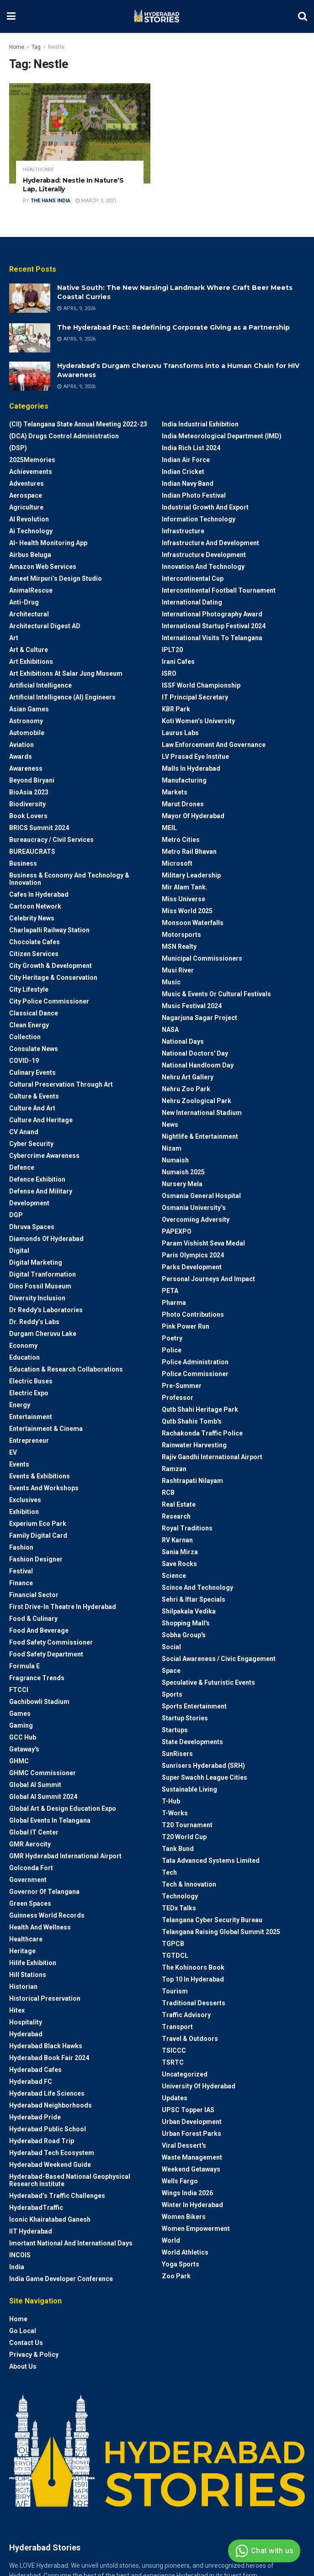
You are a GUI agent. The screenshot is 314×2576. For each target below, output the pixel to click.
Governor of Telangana (44, 1891)
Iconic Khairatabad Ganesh (49, 2219)
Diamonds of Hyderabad (46, 1238)
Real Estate (179, 1504)
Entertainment (30, 1416)
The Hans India (50, 201)
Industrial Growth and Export (205, 507)
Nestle (56, 47)
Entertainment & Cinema (46, 1428)
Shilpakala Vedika (189, 1611)
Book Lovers (28, 816)
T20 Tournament (187, 1825)
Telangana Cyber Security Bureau (212, 1920)
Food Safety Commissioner (51, 1642)
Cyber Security (31, 1143)
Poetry (172, 1338)
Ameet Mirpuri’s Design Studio (55, 578)
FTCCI (18, 1689)
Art (13, 637)
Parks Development (192, 1267)
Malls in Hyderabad (191, 768)
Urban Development (192, 2121)
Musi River (178, 970)
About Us (23, 2366)
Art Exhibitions (31, 661)
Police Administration (195, 1362)
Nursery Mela (182, 1184)
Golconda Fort (31, 1868)
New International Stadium (202, 1112)
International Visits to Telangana (212, 637)
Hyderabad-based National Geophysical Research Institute (69, 2180)
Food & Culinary (33, 1618)
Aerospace (25, 495)
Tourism (175, 1991)
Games (20, 1713)
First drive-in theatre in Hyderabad (62, 1606)
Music (171, 982)
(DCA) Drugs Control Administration (64, 436)
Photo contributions (193, 1314)
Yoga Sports (180, 2264)
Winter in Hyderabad (192, 2204)
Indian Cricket (183, 471)
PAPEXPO (177, 1231)
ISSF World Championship (201, 685)
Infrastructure (183, 531)
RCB (168, 1492)
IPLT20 (172, 649)
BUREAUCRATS (32, 851)
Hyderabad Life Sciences (47, 2093)
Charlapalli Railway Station (49, 930)
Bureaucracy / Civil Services (51, 839)
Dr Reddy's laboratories (46, 1310)
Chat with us (263, 2551)
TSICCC (174, 2050)
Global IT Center (34, 1832)
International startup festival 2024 (214, 626)
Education (24, 1357)
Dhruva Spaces (31, 1226)
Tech (169, 1872)
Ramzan (174, 1468)
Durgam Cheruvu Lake (42, 1333)
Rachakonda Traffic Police (202, 1433)
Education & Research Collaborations (66, 1369)
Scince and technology (197, 1587)
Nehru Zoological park (196, 1100)
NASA (170, 1029)
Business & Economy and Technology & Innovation (69, 879)
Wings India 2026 (187, 2193)
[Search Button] (302, 16)
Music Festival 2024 (192, 1005)
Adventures (26, 483)
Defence (21, 1167)
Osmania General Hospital (201, 1195)
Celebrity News (31, 918)
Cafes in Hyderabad (39, 894)
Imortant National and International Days (71, 2243)
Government (28, 1879)
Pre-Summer (182, 1385)
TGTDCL (175, 1955)
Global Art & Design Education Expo (62, 1808)
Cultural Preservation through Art (61, 1084)
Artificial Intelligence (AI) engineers (62, 697)
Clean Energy (29, 1025)
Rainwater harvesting (194, 1445)
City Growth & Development (50, 965)
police (171, 1350)
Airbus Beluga (30, 554)
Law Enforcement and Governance (214, 744)
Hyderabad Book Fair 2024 (49, 2057)
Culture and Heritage (41, 1120)
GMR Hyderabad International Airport (65, 1856)
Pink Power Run (185, 1326)
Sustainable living (189, 1789)
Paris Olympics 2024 (193, 1255)
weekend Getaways (191, 2169)
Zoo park (176, 2276)
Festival (21, 1571)
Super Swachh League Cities (204, 1777)
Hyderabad (26, 2034)
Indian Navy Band (187, 483)
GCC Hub (22, 1737)
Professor (177, 1397)
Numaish (175, 1160)
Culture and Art (32, 1108)
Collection (25, 1037)
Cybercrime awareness (44, 1155)
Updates (174, 2098)
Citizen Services (34, 953)
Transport (177, 2026)
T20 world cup (184, 1836)
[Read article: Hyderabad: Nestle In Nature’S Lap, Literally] (79, 133)
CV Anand (23, 1132)
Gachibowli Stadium (39, 1701)
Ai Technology (31, 531)
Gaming (21, 1725)
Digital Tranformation (42, 1274)
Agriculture (26, 507)
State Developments (192, 1741)
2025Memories (32, 459)
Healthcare (38, 169)
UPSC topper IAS (188, 2109)
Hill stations (27, 1974)
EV (13, 1452)
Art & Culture (28, 649)
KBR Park (176, 709)
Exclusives (25, 1500)
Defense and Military (40, 1191)
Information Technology (198, 519)
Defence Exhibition (37, 1179)
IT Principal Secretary (195, 697)
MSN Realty (179, 946)
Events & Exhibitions (39, 1476)
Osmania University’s (194, 1207)
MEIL (169, 827)
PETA (170, 1290)
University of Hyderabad (198, 2086)
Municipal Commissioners (202, 958)
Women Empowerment (196, 2228)
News (170, 1124)
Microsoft (177, 863)
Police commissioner (195, 1373)
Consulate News (33, 1048)
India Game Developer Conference (61, 2278)
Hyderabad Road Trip (41, 2141)
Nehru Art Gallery (187, 1077)
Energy (19, 1405)
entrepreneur (29, 1440)
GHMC (19, 1761)
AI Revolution (29, 519)
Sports (172, 1694)
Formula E (24, 1666)
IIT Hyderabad (30, 2231)
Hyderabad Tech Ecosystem (51, 2152)
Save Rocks (179, 1563)
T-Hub (171, 1801)
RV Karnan (177, 1540)
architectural (29, 614)
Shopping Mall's (186, 1623)
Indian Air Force (186, 459)
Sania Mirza (180, 1552)
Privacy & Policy (34, 2354)
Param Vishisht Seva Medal (203, 1243)
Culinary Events (32, 1072)
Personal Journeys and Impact (208, 1279)
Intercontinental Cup (193, 578)
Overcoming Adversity (195, 1219)
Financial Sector (34, 1594)
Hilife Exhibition (32, 1962)
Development (29, 1203)
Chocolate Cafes (34, 942)
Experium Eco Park (37, 1523)
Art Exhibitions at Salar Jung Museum (65, 673)
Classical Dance (33, 1013)
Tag (36, 47)
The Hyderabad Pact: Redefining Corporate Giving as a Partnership (173, 327)
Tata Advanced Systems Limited (211, 1860)
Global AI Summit (35, 1784)
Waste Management (192, 2157)
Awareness (26, 768)
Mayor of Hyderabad (193, 816)
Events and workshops (44, 1488)
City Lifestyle (28, 989)
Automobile (26, 732)
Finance (21, 1583)
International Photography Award (212, 614)
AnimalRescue (31, 590)
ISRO (169, 673)
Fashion (21, 1547)
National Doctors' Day (195, 1053)
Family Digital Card (38, 1535)
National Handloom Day (198, 1065)
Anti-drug (24, 602)
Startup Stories (185, 1718)
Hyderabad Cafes (35, 2069)
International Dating (192, 602)
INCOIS (20, 2255)
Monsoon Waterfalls (193, 922)
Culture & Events (34, 1096)
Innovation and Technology (203, 566)
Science (174, 1575)
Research (176, 1516)
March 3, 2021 (96, 201)
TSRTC (173, 2062)
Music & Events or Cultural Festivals (216, 994)
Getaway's (24, 1749)
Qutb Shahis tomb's (192, 1421)
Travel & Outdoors (190, 2038)
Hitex (17, 2010)
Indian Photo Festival (194, 495)
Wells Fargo (180, 2181)
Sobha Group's (184, 1635)
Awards (20, 756)
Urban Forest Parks (191, 2133)
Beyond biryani (31, 780)
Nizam (171, 1148)
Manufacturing (184, 780)
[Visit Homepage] (156, 16)
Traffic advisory (186, 2015)
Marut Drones (183, 804)
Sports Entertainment (194, 1706)
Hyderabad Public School (47, 2129)
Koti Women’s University (198, 721)
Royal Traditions (187, 1528)
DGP (16, 1215)
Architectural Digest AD (44, 626)
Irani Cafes (178, 661)
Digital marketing (35, 1262)
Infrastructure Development (204, 554)
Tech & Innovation (189, 1884)
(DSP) (18, 448)
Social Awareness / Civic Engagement (219, 1658)
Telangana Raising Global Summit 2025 (221, 1931)
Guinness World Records (47, 1915)
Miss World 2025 (187, 911)
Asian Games (29, 709)
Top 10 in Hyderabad (193, 1979)
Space (171, 1670)
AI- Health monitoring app (48, 543)
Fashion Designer (36, 1559)
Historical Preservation (44, 1998)
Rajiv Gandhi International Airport (212, 1457)
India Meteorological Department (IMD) (222, 436)
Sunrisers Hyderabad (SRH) (203, 1765)
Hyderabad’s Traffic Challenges (57, 2195)
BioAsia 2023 (28, 792)
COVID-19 (24, 1060)
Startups (175, 1730)
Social (171, 1647)
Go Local (22, 2330)
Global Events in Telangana (49, 1820)
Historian (23, 1986)
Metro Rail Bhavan (189, 851)
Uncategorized (185, 2074)
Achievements (30, 471)
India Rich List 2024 (191, 448)
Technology (180, 1896)
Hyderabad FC (30, 2081)
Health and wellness (40, 1927)
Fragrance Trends (36, 1678)
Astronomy (26, 721)
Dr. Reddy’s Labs (34, 1321)
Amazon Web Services (42, 566)
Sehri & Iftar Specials (193, 1599)
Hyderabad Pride (35, 2117)
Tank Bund (178, 1848)
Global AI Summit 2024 (43, 1796)
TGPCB (173, 1943)
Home (16, 47)
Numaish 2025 (183, 1172)
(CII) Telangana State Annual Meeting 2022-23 (78, 424)
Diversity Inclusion (37, 1298)
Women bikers (184, 2216)
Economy (23, 1345)
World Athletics (185, 2252)
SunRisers (177, 1753)
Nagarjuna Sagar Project (199, 1017)
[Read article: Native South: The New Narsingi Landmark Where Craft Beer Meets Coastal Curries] (29, 298)
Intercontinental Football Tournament (219, 590)
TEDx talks (179, 1908)
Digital (19, 1250)
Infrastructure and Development (210, 543)
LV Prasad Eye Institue (195, 756)
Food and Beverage (39, 1630)
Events (19, 1464)
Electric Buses (31, 1381)
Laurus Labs (180, 732)
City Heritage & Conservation (53, 977)
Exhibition (24, 1511)
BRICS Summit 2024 (39, 827)
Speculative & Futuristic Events (208, 1682)
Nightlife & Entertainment (200, 1136)
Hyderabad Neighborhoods (50, 2105)
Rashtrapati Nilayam (192, 1480)
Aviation (21, 744)
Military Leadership (191, 875)
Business (23, 863)
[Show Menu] (11, 16)
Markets (174, 792)
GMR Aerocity (30, 1844)
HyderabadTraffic (36, 2207)
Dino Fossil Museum (40, 1286)
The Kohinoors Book (193, 1967)
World (171, 2240)
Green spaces (30, 1903)
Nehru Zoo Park (186, 1089)
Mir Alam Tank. (185, 887)
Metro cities (181, 839)
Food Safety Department (46, 1654)
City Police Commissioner (49, 1001)
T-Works (175, 1813)
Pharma (174, 1302)
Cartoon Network (35, 906)
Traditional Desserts (193, 2003)
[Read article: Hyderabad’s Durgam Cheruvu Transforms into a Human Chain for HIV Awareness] (29, 376)
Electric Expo (28, 1393)
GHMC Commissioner (42, 1773)
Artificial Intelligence (40, 685)
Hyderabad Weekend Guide (50, 2164)
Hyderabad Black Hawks (45, 2046)
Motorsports (181, 934)
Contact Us (26, 2342)
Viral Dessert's (184, 2145)
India (16, 2267)
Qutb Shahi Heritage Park (200, 1409)
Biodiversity (27, 804)
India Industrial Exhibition (200, 424)
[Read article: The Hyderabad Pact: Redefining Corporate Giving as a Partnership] (29, 337)
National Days (183, 1041)
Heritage (22, 1951)
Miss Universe (183, 899)
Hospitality (25, 2022)
